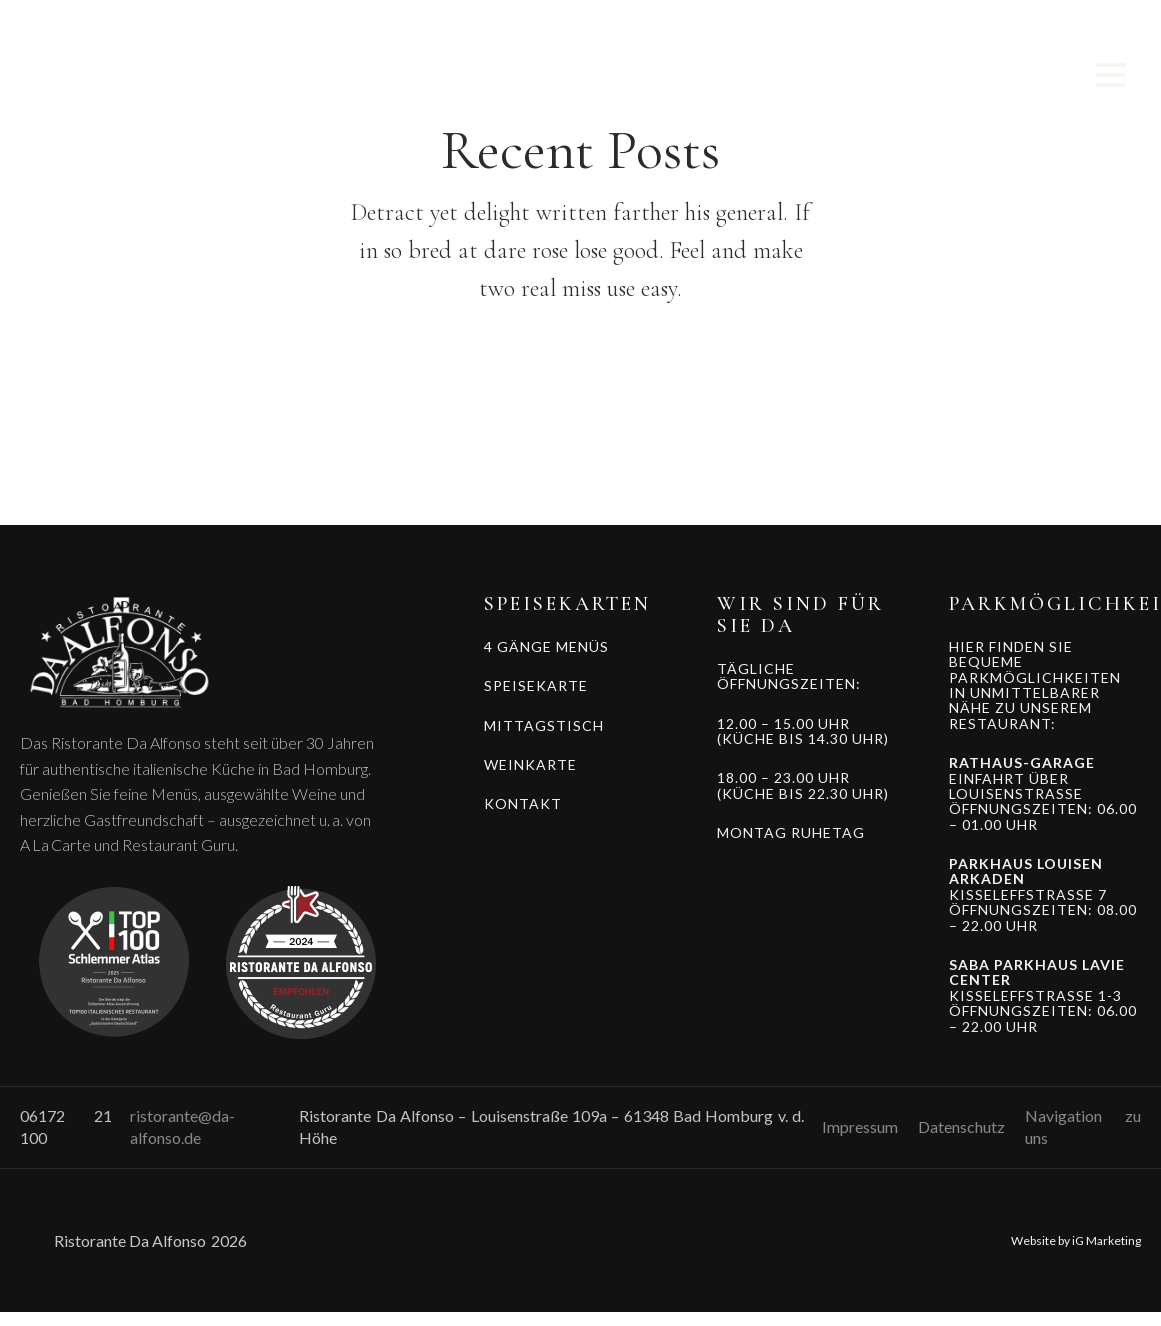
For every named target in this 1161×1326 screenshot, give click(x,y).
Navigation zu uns (1083, 1126)
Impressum (860, 1126)
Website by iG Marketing (1076, 1240)
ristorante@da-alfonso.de (182, 1126)
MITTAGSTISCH (544, 725)
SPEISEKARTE (536, 685)
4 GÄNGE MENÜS (546, 646)
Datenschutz (961, 1126)
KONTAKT (523, 803)
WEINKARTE (530, 764)
